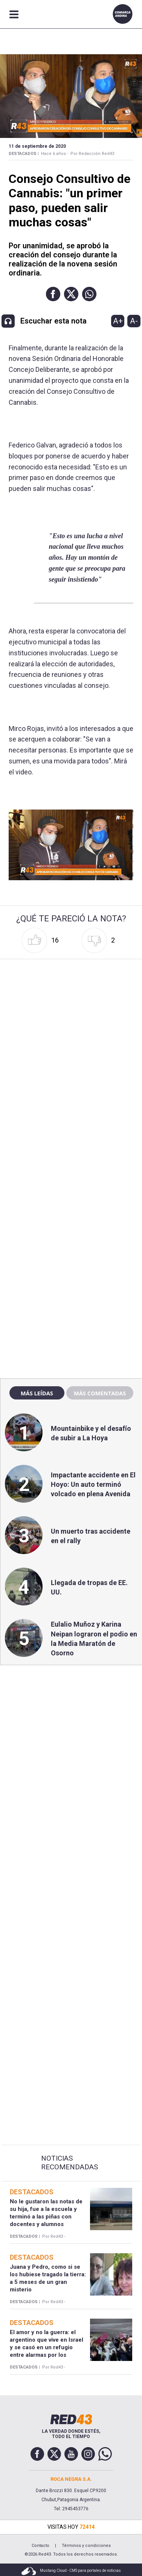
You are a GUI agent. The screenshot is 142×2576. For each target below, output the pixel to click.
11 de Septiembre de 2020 (37, 146)
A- (134, 320)
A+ (118, 320)
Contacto (40, 2545)
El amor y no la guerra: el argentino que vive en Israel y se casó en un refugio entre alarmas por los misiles (46, 2347)
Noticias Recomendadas (69, 2162)
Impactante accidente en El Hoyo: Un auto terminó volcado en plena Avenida (93, 1484)
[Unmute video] (71, 845)
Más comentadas (100, 1393)
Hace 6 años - (54, 153)
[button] (53, 294)
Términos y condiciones (86, 2545)
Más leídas (37, 1393)
